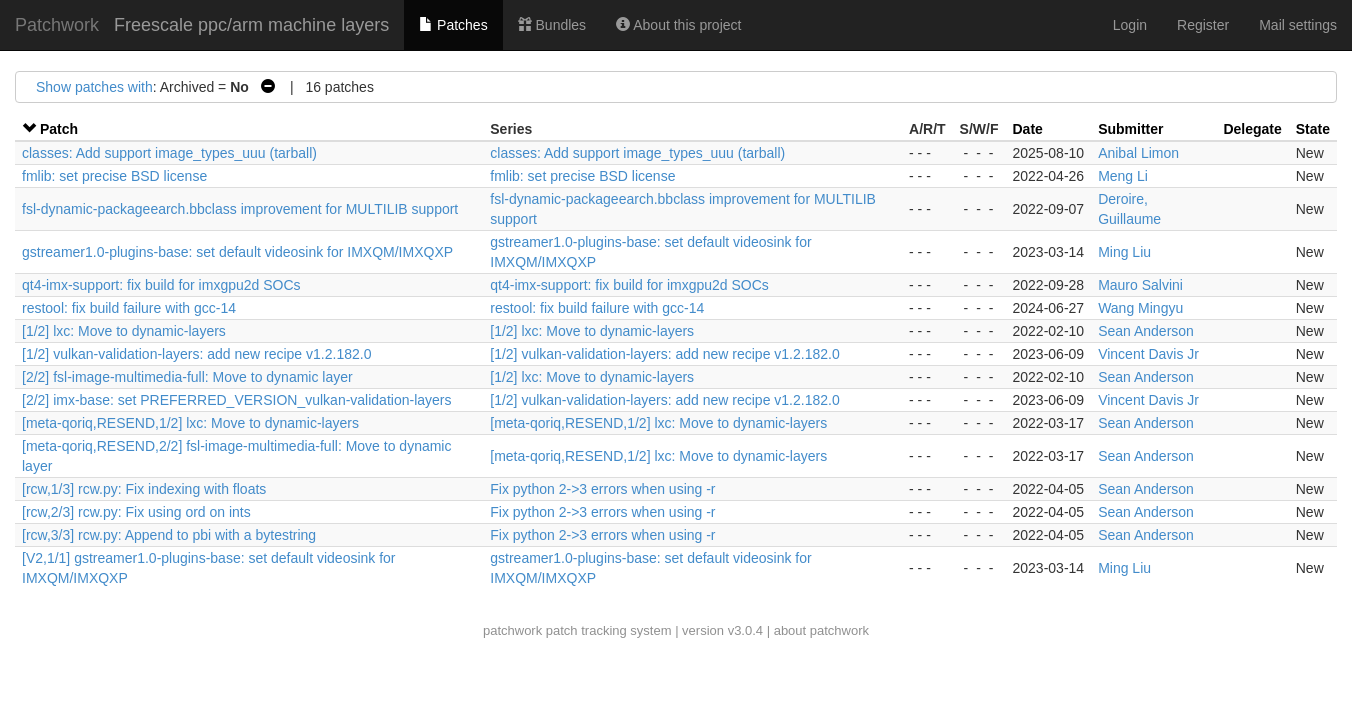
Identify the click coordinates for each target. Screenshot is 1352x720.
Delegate (1252, 129)
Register (1203, 25)
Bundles (552, 25)
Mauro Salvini (1140, 285)
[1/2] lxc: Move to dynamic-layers (124, 331)
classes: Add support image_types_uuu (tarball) (169, 153)
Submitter (1130, 129)
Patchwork (57, 25)
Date (1028, 129)
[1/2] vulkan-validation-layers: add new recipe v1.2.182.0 (196, 354)
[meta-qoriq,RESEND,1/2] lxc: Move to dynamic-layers (190, 423)
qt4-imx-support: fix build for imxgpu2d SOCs (161, 285)
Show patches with (94, 87)
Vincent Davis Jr (1148, 354)
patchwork (512, 630)
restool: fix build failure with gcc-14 (129, 308)
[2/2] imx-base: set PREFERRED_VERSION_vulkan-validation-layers (237, 400)
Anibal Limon (1138, 153)
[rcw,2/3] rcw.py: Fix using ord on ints (136, 512)
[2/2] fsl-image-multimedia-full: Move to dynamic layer (187, 377)
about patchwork (821, 630)
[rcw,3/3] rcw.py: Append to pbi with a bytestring (169, 535)
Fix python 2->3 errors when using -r (602, 489)
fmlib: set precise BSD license (114, 176)
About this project (678, 25)
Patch (59, 129)
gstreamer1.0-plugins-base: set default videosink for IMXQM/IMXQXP (237, 252)
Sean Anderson (1146, 331)
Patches (453, 25)
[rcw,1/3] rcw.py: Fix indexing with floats (144, 489)
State (1313, 129)
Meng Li (1123, 176)
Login (1130, 25)
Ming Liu (1124, 252)
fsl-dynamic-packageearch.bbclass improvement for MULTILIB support (240, 209)
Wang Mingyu (1140, 308)
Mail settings (1298, 25)
